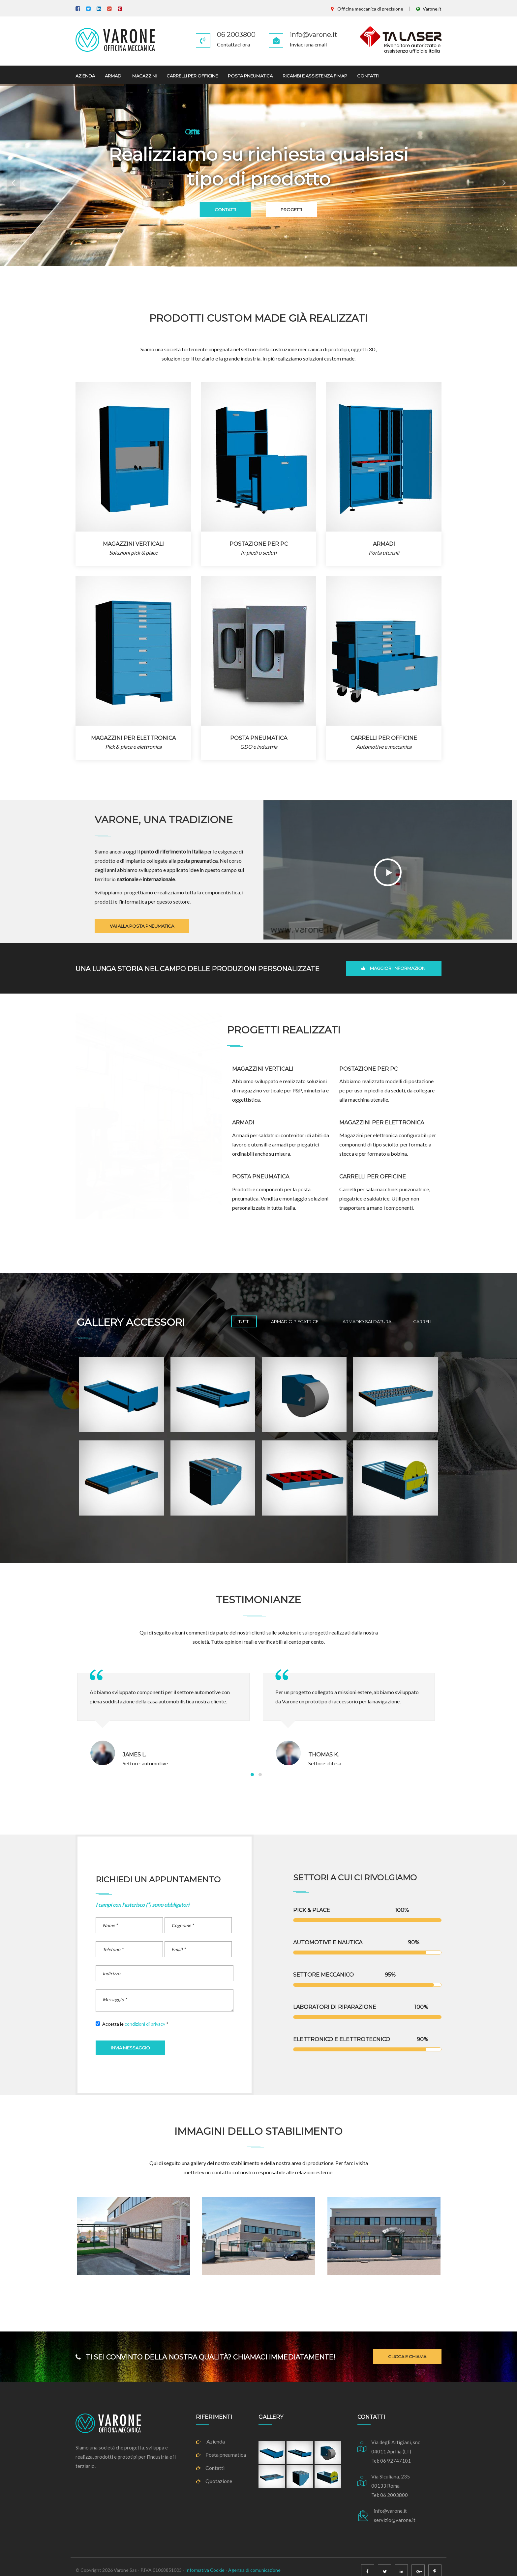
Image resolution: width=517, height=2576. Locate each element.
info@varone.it (313, 35)
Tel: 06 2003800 (389, 2495)
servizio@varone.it (394, 2520)
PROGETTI (307, 209)
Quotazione (214, 2481)
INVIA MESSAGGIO (130, 2047)
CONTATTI (209, 209)
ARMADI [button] (113, 75)
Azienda (210, 2441)
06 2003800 (236, 35)
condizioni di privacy (145, 2024)
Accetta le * (132, 2024)
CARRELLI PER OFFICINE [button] (192, 75)
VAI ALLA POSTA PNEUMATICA (142, 926)
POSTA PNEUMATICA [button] (250, 75)
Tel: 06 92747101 (391, 2461)
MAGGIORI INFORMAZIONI (393, 968)
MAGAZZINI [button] (144, 75)
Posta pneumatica (221, 2454)
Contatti (210, 2468)
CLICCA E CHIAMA (407, 2356)
